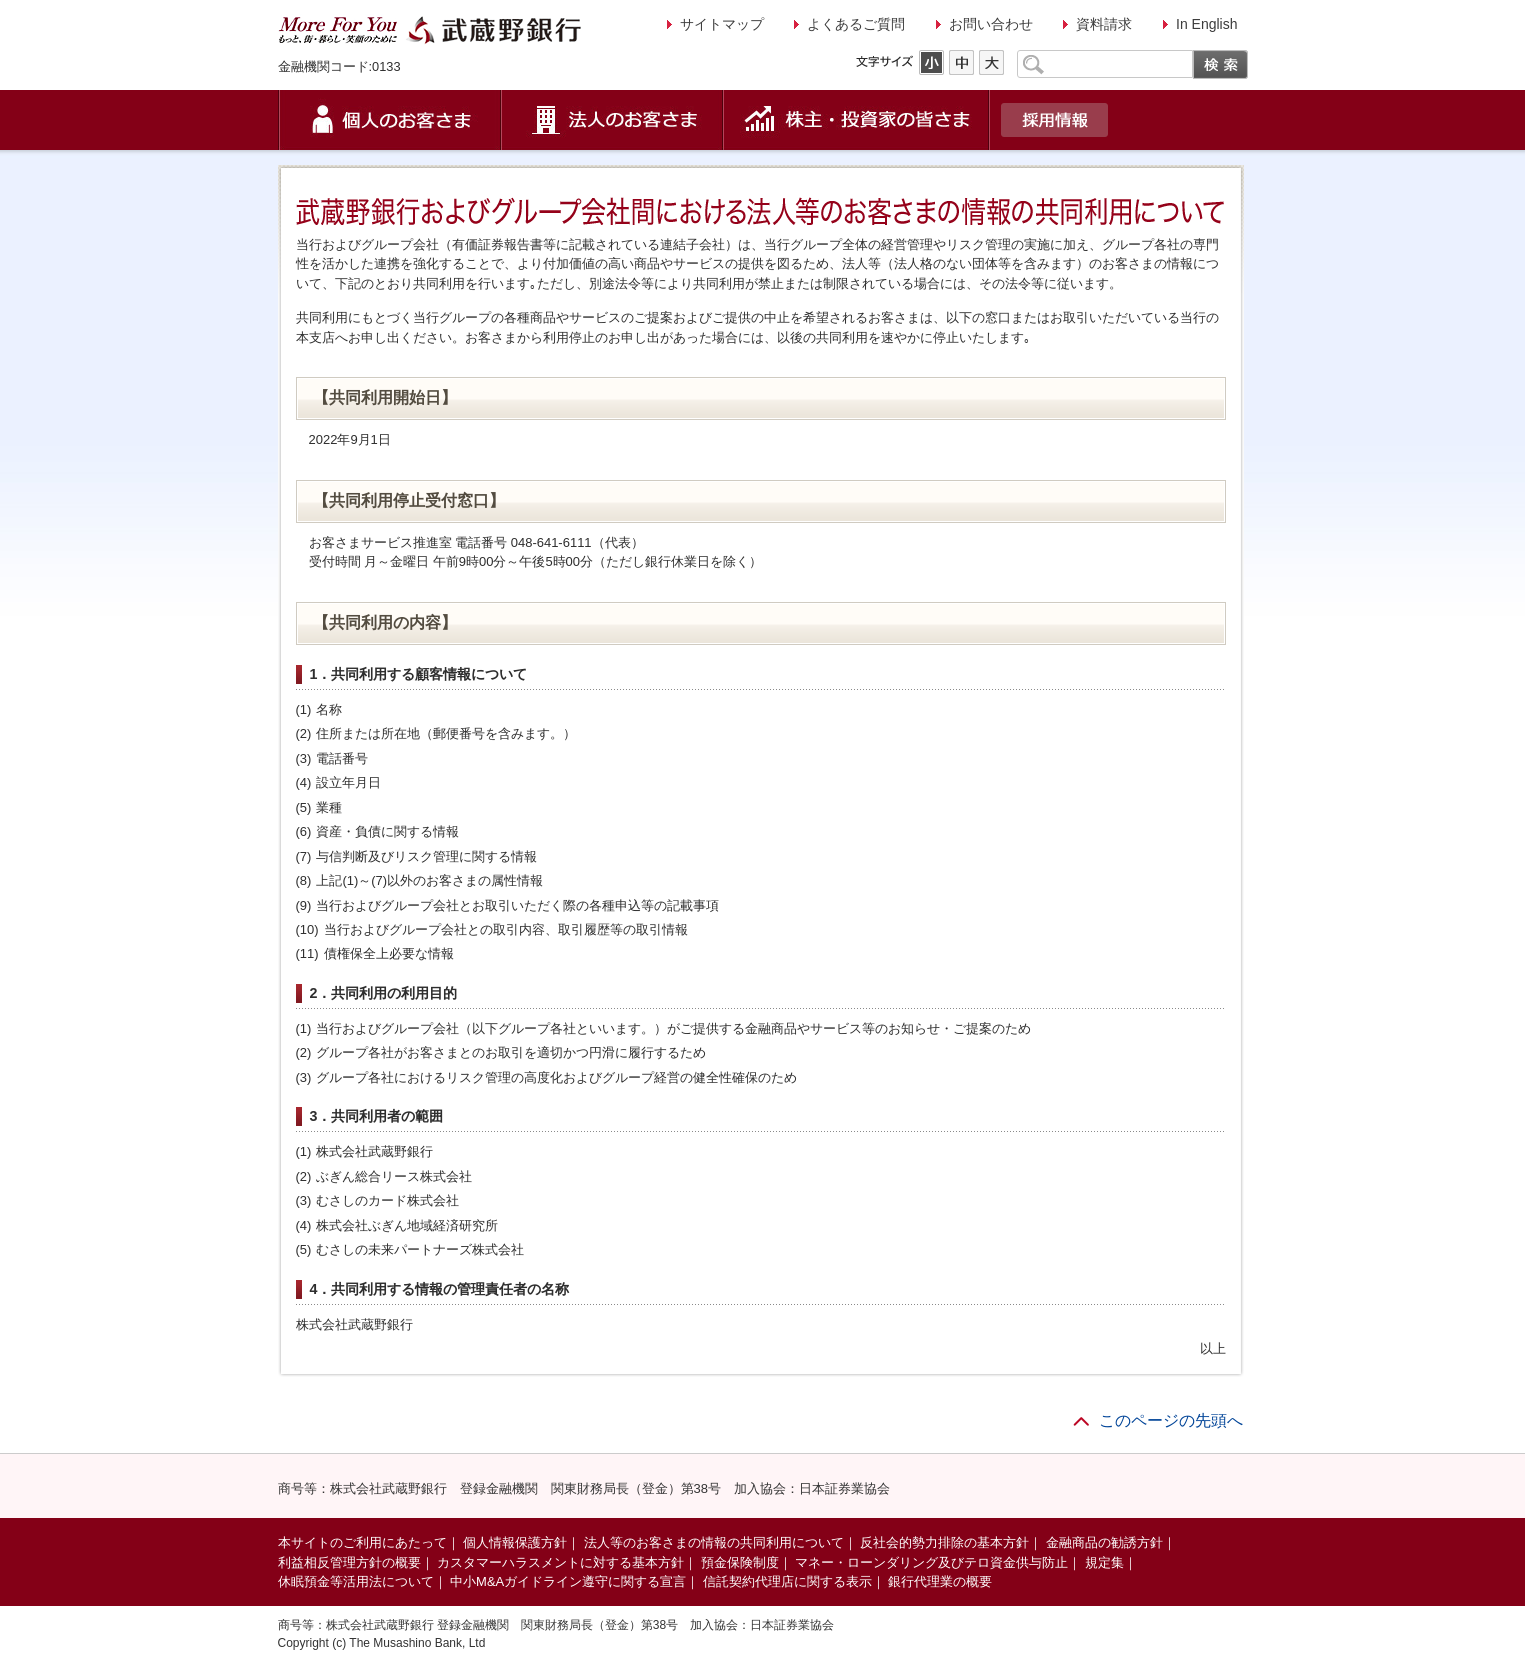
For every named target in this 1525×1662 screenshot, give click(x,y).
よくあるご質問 (856, 24)
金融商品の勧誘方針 (1104, 1542)
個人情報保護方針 (515, 1542)
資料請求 (1104, 24)
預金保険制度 (740, 1562)
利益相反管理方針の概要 (349, 1562)
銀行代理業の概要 (940, 1581)
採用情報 (1054, 120)
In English (1206, 24)
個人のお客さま (390, 120)
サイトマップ (722, 24)
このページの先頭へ (1171, 1420)
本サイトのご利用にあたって (362, 1542)
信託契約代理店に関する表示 (787, 1581)
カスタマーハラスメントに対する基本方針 (560, 1562)
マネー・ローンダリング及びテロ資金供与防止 (931, 1562)
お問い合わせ (991, 24)
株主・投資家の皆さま (857, 120)
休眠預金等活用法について (356, 1581)
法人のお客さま (613, 120)
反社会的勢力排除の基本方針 (944, 1542)
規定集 (1104, 1562)
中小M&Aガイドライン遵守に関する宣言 (568, 1581)
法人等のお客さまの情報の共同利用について (714, 1542)
